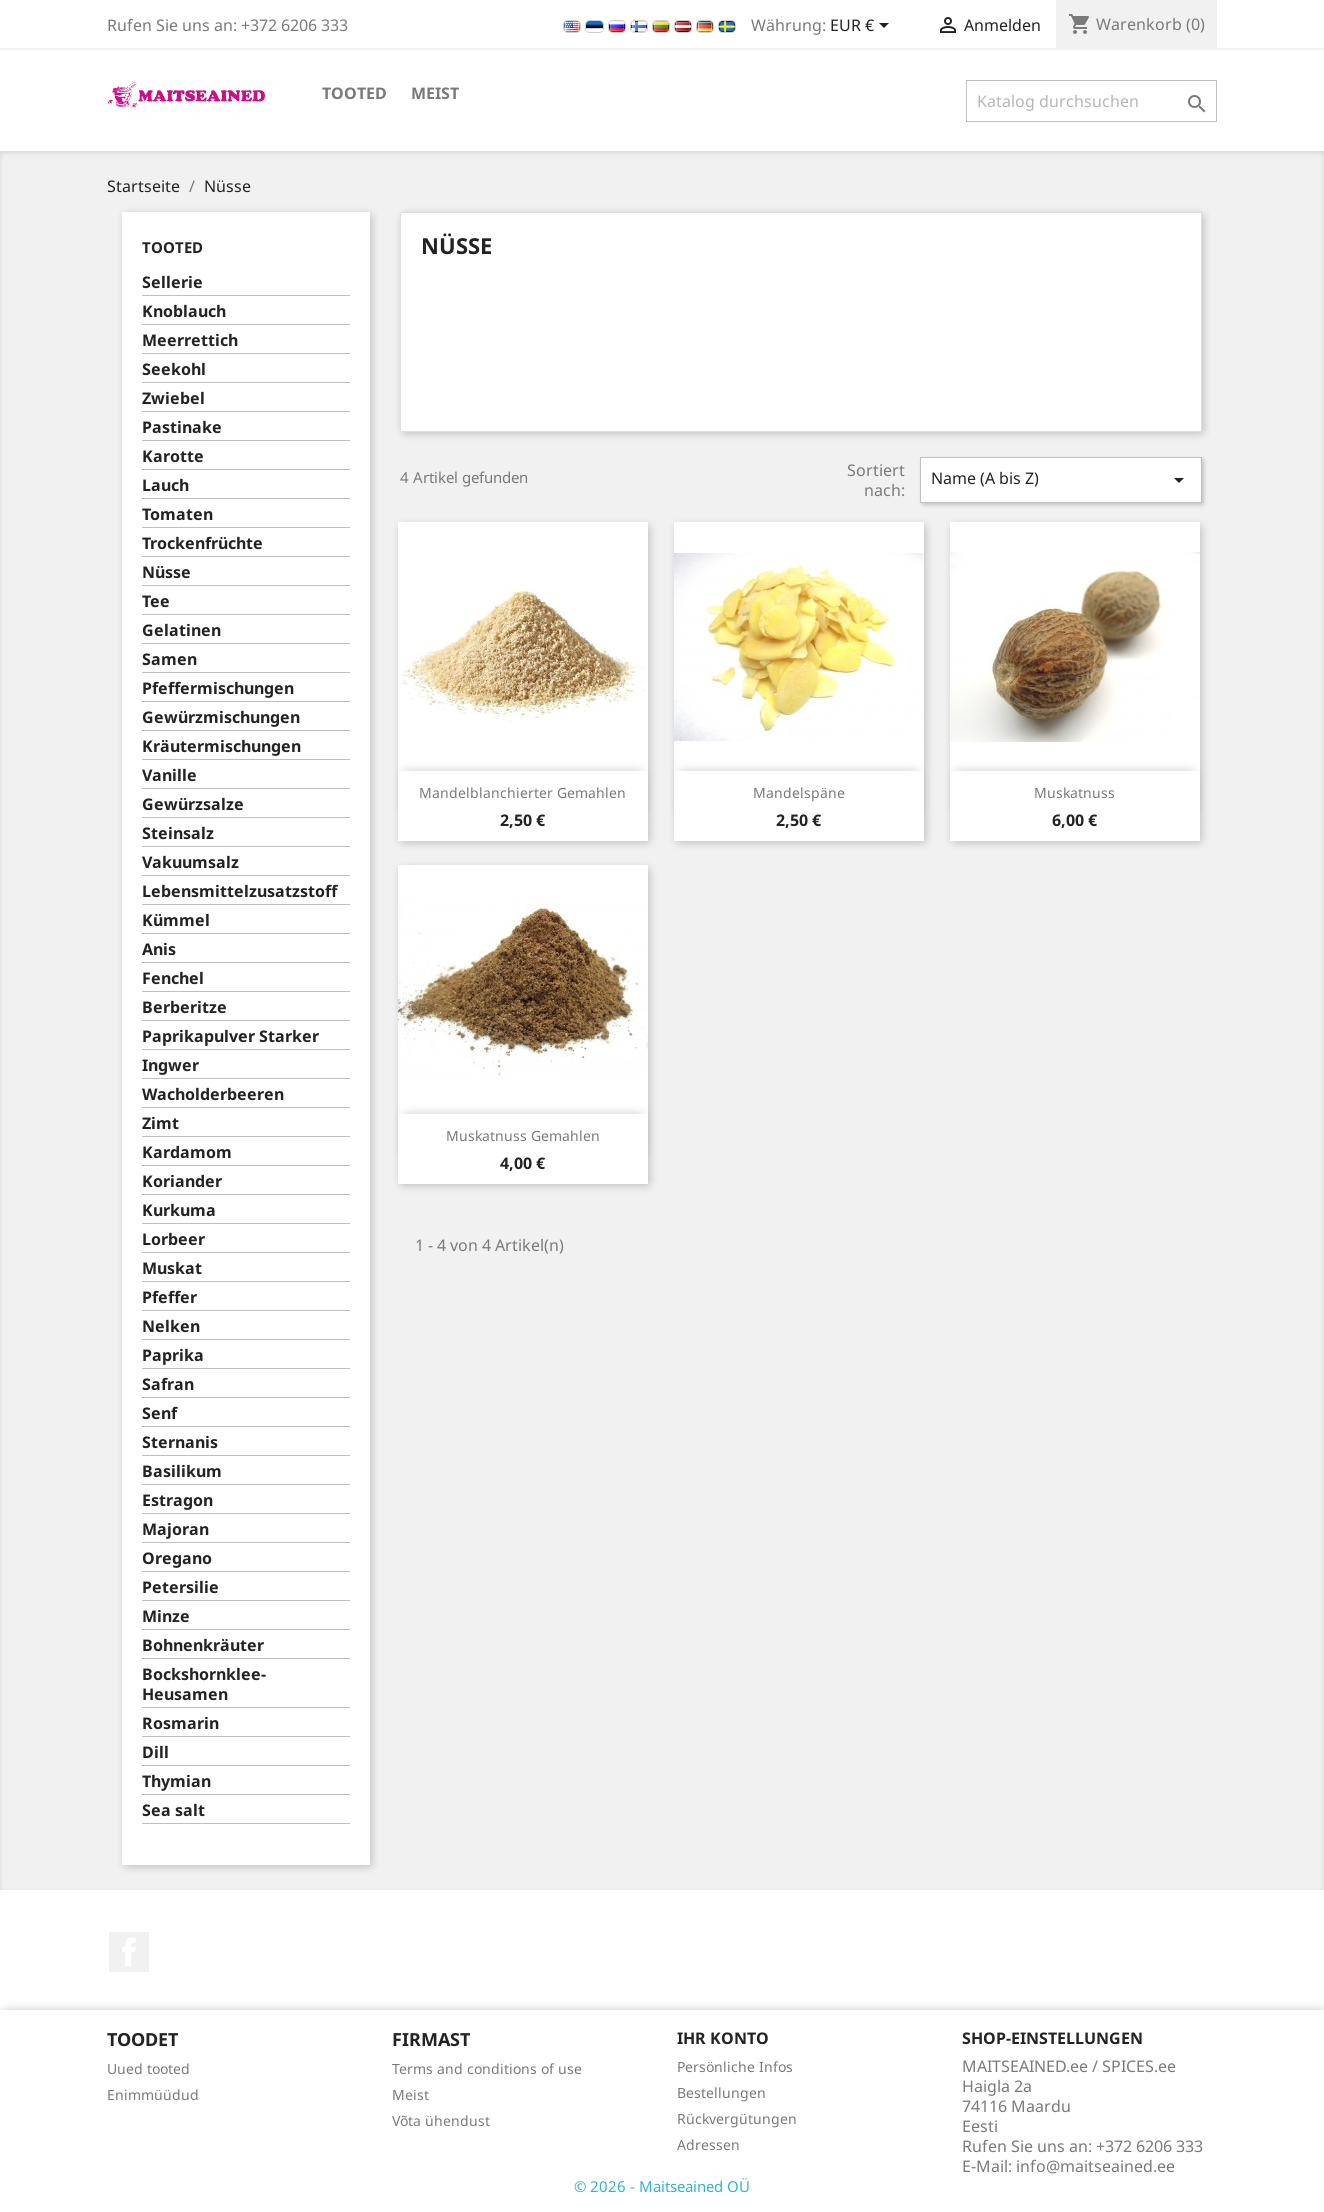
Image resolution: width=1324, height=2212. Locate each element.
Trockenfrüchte (202, 543)
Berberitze (184, 1007)
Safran (168, 1384)
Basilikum (182, 1471)
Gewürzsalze (193, 804)
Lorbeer (173, 1239)
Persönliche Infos (735, 2066)
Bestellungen (721, 2092)
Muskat (172, 1268)
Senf (159, 1413)
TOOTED (354, 93)
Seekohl (174, 369)
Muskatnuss (1074, 792)
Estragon (177, 1500)
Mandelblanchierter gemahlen (522, 792)
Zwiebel (173, 398)
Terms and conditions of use (487, 2068)
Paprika (173, 1355)
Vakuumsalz (190, 862)
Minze (166, 1616)
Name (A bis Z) (1061, 479)
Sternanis (180, 1442)
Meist (435, 93)
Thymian (176, 1781)
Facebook (129, 1952)
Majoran (175, 1529)
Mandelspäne (799, 792)
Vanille (169, 775)
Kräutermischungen (221, 746)
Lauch (165, 485)
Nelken (171, 1326)
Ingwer (170, 1065)
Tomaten (177, 514)
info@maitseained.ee (1095, 2166)
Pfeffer (169, 1297)
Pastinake (182, 427)
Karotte (173, 456)
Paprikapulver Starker (230, 1036)
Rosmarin (180, 1723)
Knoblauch (184, 311)
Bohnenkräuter (203, 1645)
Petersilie (180, 1587)
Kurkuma (179, 1210)
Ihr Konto (723, 2038)
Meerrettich (190, 340)
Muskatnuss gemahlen (523, 1135)
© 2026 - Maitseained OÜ (662, 2186)
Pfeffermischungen (218, 688)
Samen (169, 659)
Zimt (160, 1123)
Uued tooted (148, 2068)
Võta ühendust (441, 2120)
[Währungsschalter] (863, 27)
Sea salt (173, 1810)
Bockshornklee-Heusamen (204, 1684)
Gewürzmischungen (221, 717)
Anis (159, 949)
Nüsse (166, 572)
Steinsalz (178, 833)
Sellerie (172, 282)
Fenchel (173, 978)
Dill (155, 1752)
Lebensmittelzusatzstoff (239, 891)
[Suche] (1091, 101)
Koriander (182, 1181)
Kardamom (187, 1152)
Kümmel (176, 920)
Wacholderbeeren (213, 1094)
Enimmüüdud (153, 2094)
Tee (156, 601)
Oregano (177, 1558)
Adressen (708, 2144)
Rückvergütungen (737, 2118)
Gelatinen (181, 630)
